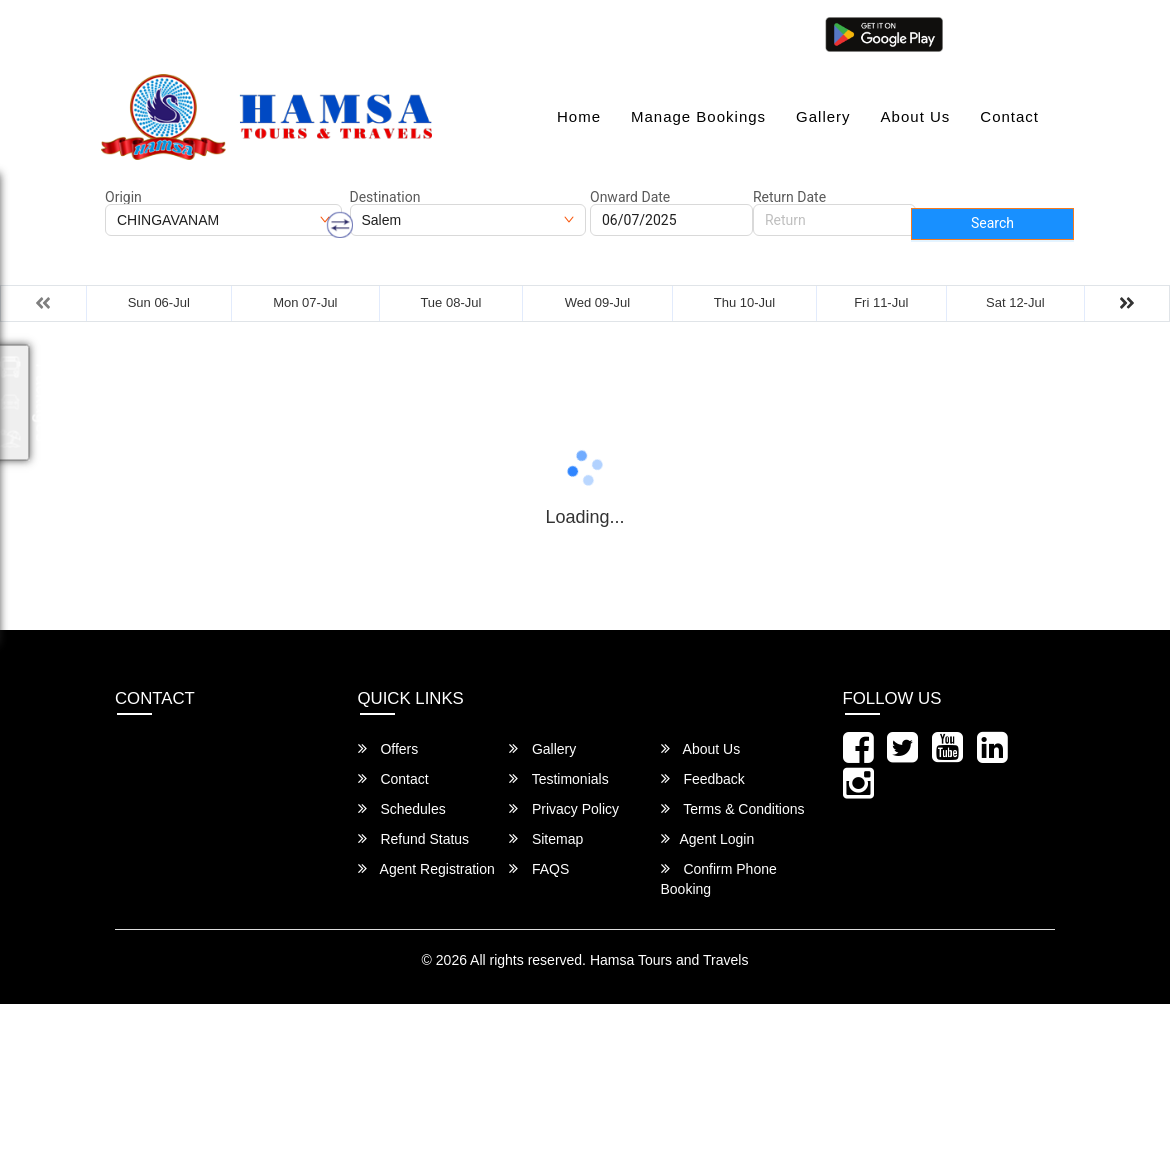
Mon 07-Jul (305, 302)
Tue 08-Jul (450, 302)
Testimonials (559, 778)
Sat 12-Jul (1015, 302)
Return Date (789, 197)
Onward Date (630, 197)
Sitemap (546, 838)
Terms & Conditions (733, 808)
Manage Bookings (698, 116)
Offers (388, 748)
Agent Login (1002, 32)
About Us (916, 116)
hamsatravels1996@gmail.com (216, 32)
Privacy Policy (564, 808)
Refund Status (414, 838)
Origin (123, 197)
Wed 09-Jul (598, 302)
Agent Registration (426, 868)
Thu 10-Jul (744, 302)
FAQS (539, 868)
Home (579, 116)
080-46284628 (400, 32)
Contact (1009, 116)
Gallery (823, 116)
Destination (385, 197)
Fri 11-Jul (881, 302)
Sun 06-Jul (159, 302)
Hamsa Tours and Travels (669, 960)
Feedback (703, 778)
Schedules (402, 808)
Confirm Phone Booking (719, 878)
